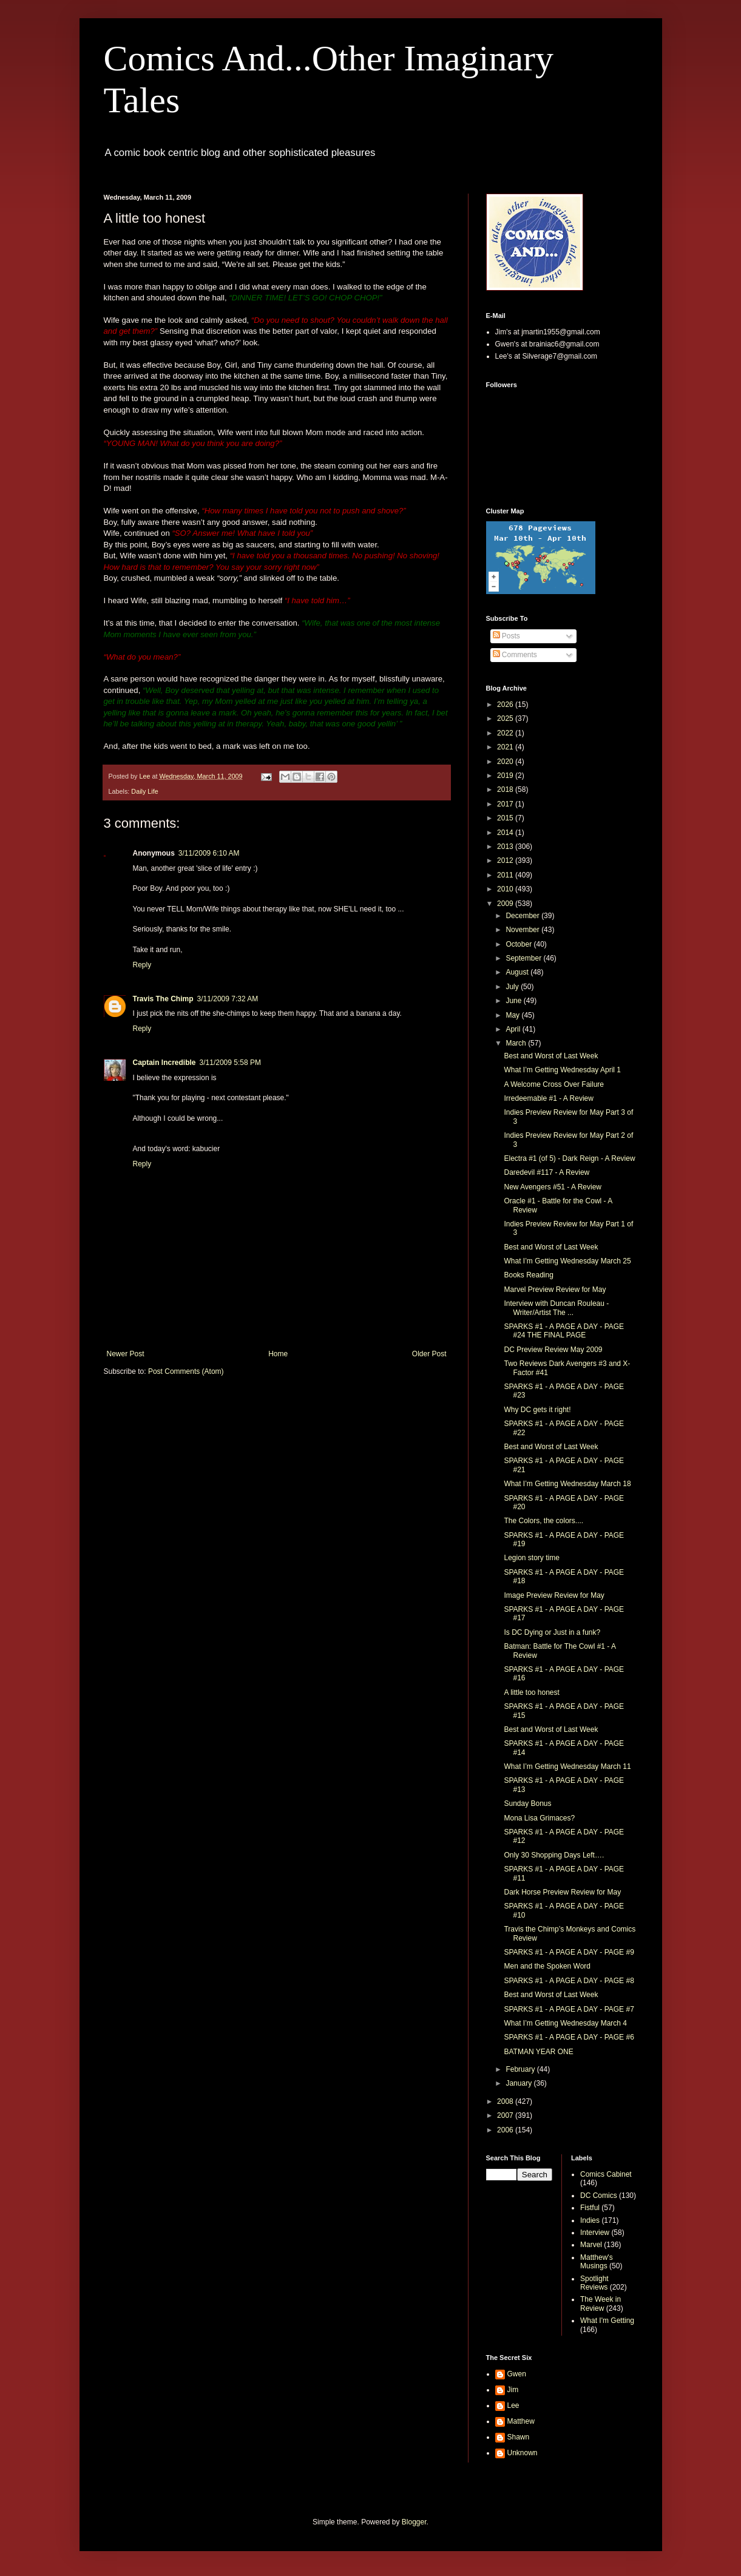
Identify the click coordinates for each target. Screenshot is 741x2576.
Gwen (516, 2374)
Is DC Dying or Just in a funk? (552, 1632)
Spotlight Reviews (594, 2282)
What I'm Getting (607, 2320)
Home (278, 1354)
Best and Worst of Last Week (551, 1056)
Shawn (518, 2437)
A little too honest (531, 1692)
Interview (594, 2232)
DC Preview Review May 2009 (553, 1349)
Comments (515, 655)
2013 (506, 846)
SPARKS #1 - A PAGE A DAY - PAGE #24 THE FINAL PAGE (564, 1330)
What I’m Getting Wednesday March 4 (565, 2023)
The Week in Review (600, 2303)
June (514, 1000)
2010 (506, 889)
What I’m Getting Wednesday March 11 (567, 1766)
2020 (506, 761)
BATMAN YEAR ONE (538, 2051)
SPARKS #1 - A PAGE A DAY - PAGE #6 (569, 2037)
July (513, 986)
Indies (590, 2220)
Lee (513, 2405)
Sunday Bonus (527, 1803)
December (523, 915)
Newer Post (125, 1354)
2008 (506, 2101)
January (519, 2083)
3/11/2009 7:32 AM (228, 999)
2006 (506, 2130)
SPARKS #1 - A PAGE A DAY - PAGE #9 (569, 1952)
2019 (506, 775)
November (523, 929)
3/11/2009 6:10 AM (209, 853)
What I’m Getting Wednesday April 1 (562, 1070)
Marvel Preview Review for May (555, 1289)
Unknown (522, 2453)
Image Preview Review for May (554, 1595)
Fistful (590, 2207)
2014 (506, 832)
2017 (506, 804)
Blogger (414, 2522)
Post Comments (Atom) (186, 1371)
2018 (506, 789)
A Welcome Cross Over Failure (554, 1084)
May (513, 1015)
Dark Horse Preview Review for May (562, 1892)
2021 (506, 747)
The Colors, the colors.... (543, 1520)
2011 (506, 875)
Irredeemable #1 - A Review (548, 1098)
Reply (142, 965)
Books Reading (528, 1275)
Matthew (521, 2421)
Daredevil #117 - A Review (546, 1172)
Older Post (429, 1354)
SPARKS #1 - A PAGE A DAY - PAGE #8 (569, 1980)
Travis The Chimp (163, 999)
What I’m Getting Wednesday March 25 (567, 1261)
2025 (506, 718)
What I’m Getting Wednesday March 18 (567, 1483)
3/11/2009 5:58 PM (230, 1062)
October (519, 944)
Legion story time (531, 1557)
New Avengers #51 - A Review (552, 1187)
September (524, 958)
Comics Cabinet (606, 2174)
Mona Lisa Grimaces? (539, 1818)
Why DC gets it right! (537, 1409)
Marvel (591, 2244)
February (521, 2069)
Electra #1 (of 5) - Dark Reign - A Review (569, 1158)
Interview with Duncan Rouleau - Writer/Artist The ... (556, 1307)
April (514, 1029)
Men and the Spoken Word (547, 1966)
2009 (506, 903)
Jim (513, 2389)
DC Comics (598, 2195)
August (518, 972)
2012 (506, 860)
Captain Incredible (164, 1062)
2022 (506, 733)
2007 (506, 2115)
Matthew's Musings (596, 2261)
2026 (506, 704)
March (517, 1043)
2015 (506, 818)
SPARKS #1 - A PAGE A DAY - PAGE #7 (569, 2009)
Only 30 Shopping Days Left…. (554, 1855)
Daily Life (144, 791)
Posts (506, 636)
